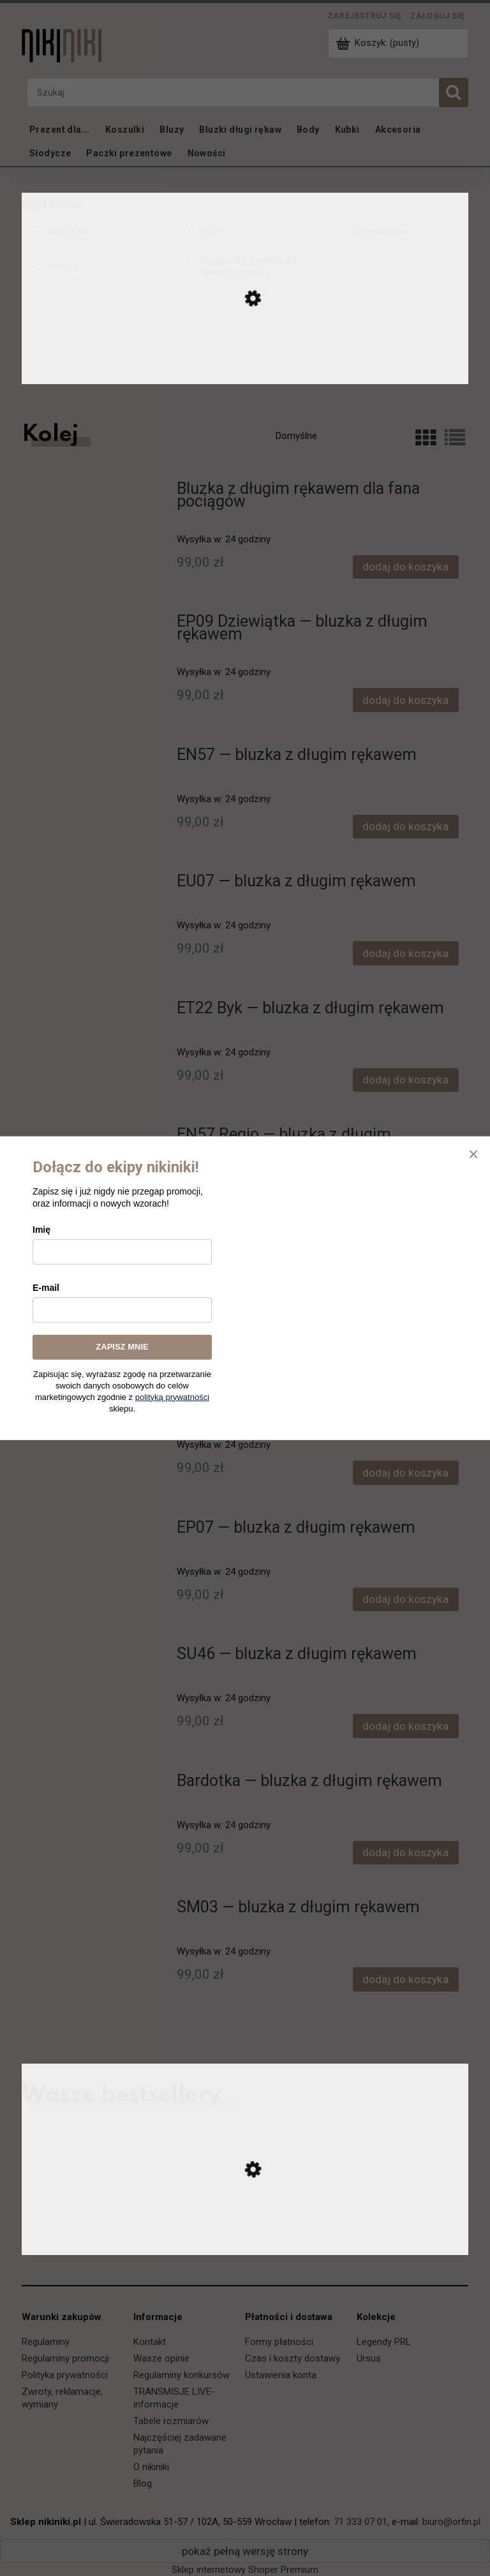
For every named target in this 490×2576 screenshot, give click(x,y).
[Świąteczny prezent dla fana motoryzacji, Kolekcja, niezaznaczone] (244, 266)
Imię (41, 1230)
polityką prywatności (172, 1396)
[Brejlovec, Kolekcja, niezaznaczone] (93, 231)
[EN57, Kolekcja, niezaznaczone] (244, 231)
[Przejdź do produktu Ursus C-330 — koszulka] (245, 2242)
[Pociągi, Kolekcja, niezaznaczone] (93, 266)
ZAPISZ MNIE (122, 1346)
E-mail (46, 1288)
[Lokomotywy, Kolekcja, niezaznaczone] (396, 231)
